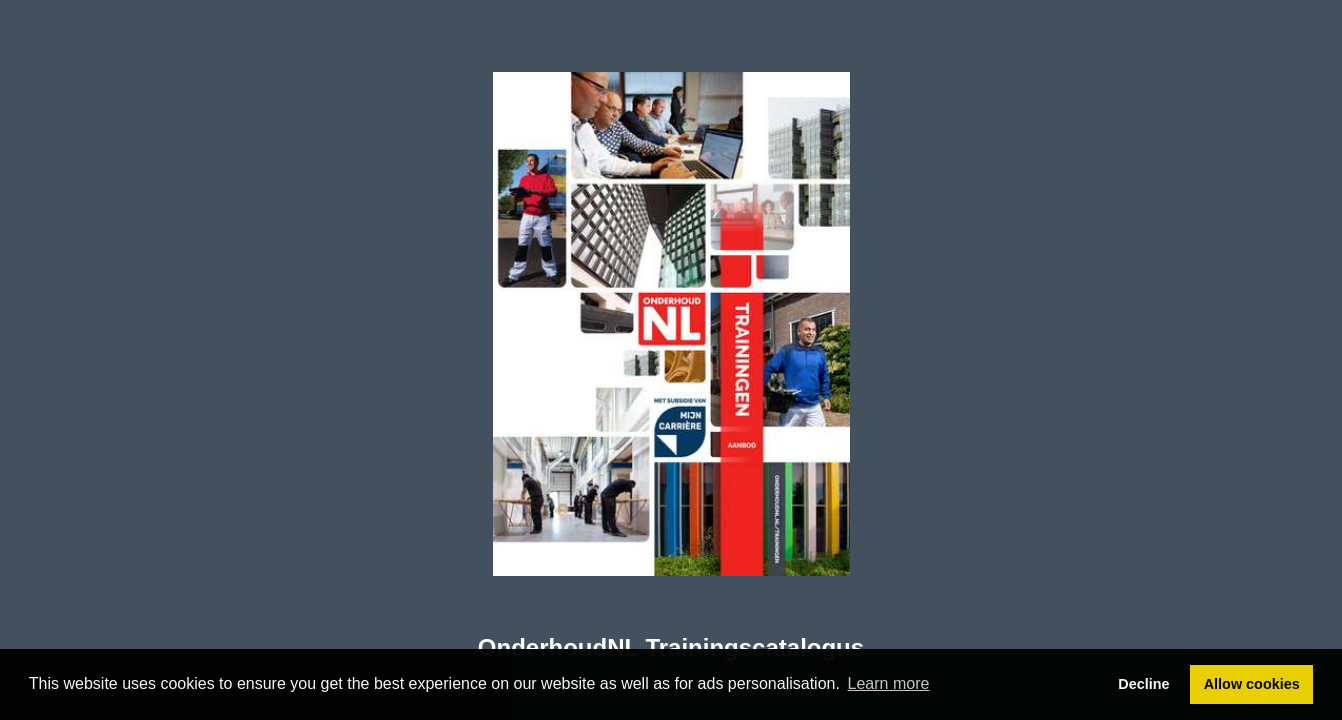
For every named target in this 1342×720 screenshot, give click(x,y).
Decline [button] (1143, 684)
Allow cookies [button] (1252, 684)
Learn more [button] (889, 683)
